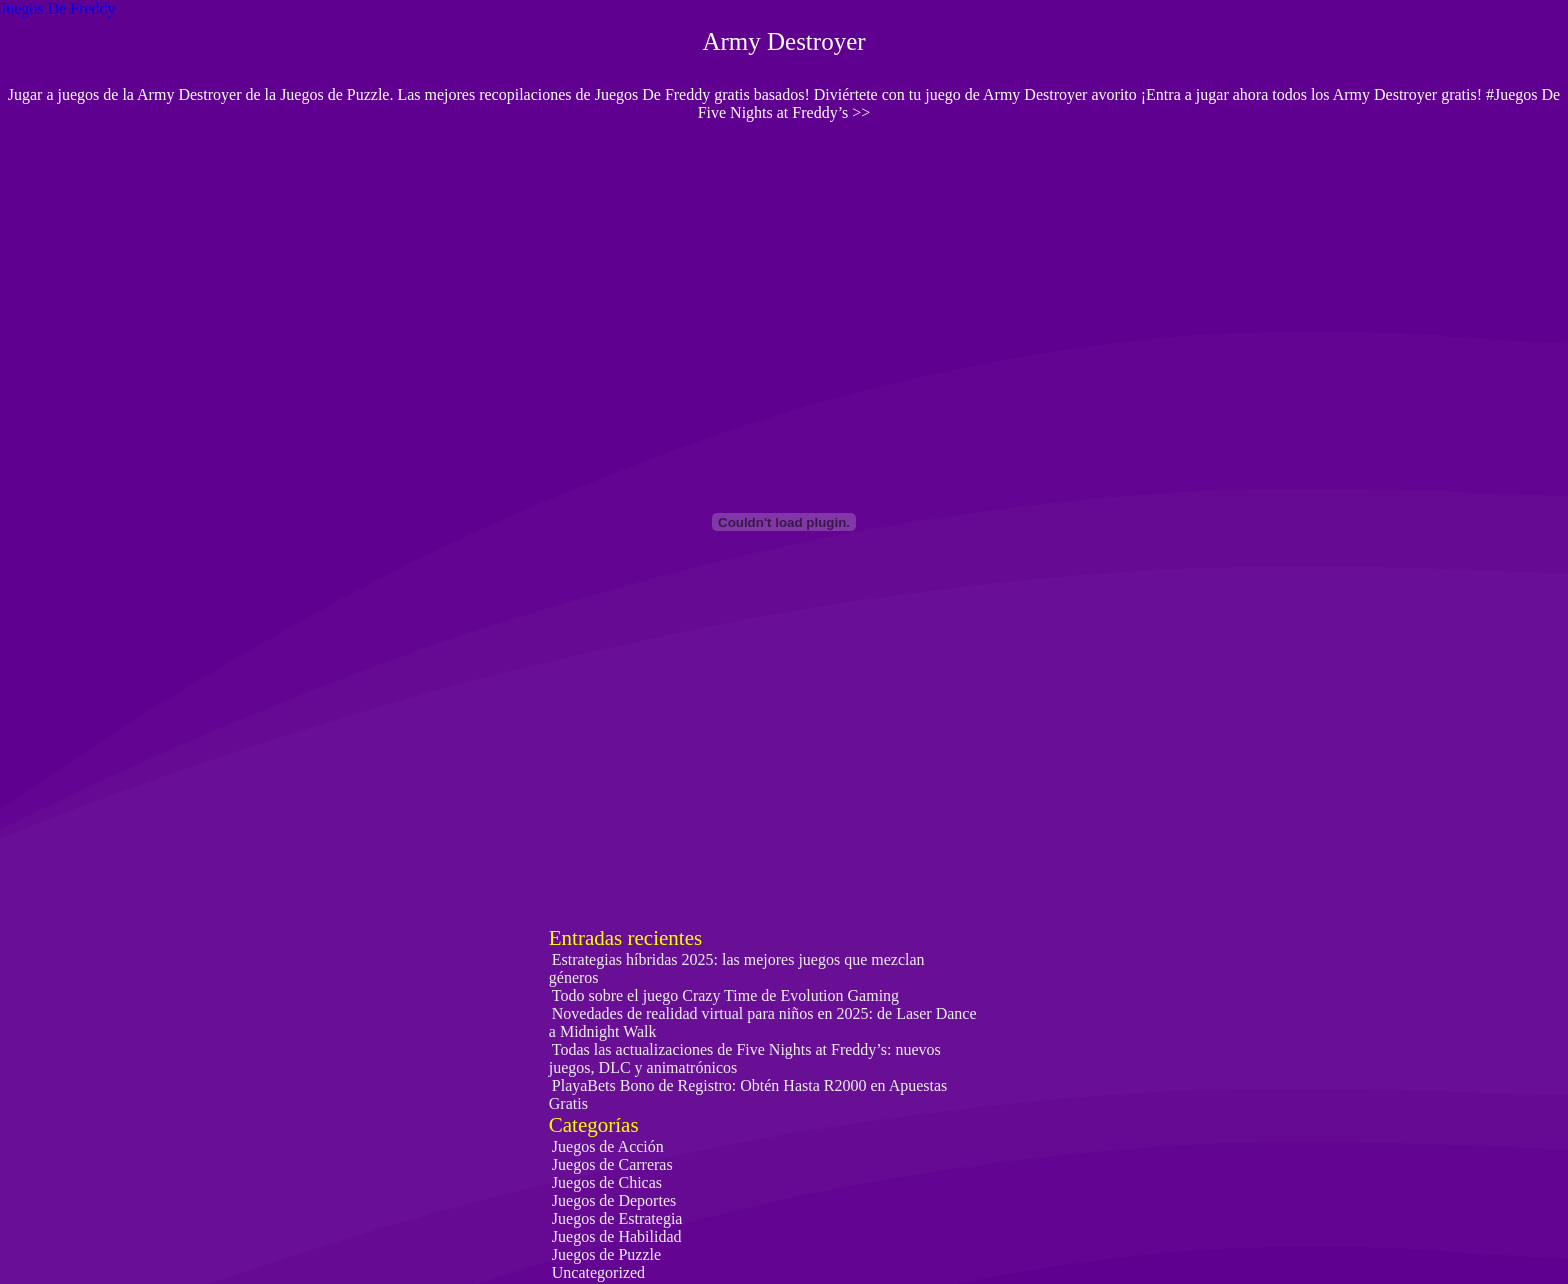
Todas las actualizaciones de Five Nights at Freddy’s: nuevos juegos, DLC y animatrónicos (745, 1058)
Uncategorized (598, 1272)
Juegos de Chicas (607, 1182)
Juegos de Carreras (612, 1164)
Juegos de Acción (608, 1146)
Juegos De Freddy (58, 8)
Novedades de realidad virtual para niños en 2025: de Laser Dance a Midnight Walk (763, 1022)
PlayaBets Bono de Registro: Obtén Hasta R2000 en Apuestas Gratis (748, 1094)
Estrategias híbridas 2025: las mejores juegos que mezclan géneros (737, 968)
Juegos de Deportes (614, 1200)
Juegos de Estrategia (617, 1218)
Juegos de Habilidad (617, 1236)
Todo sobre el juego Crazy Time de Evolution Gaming (725, 995)
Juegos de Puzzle (606, 1254)
